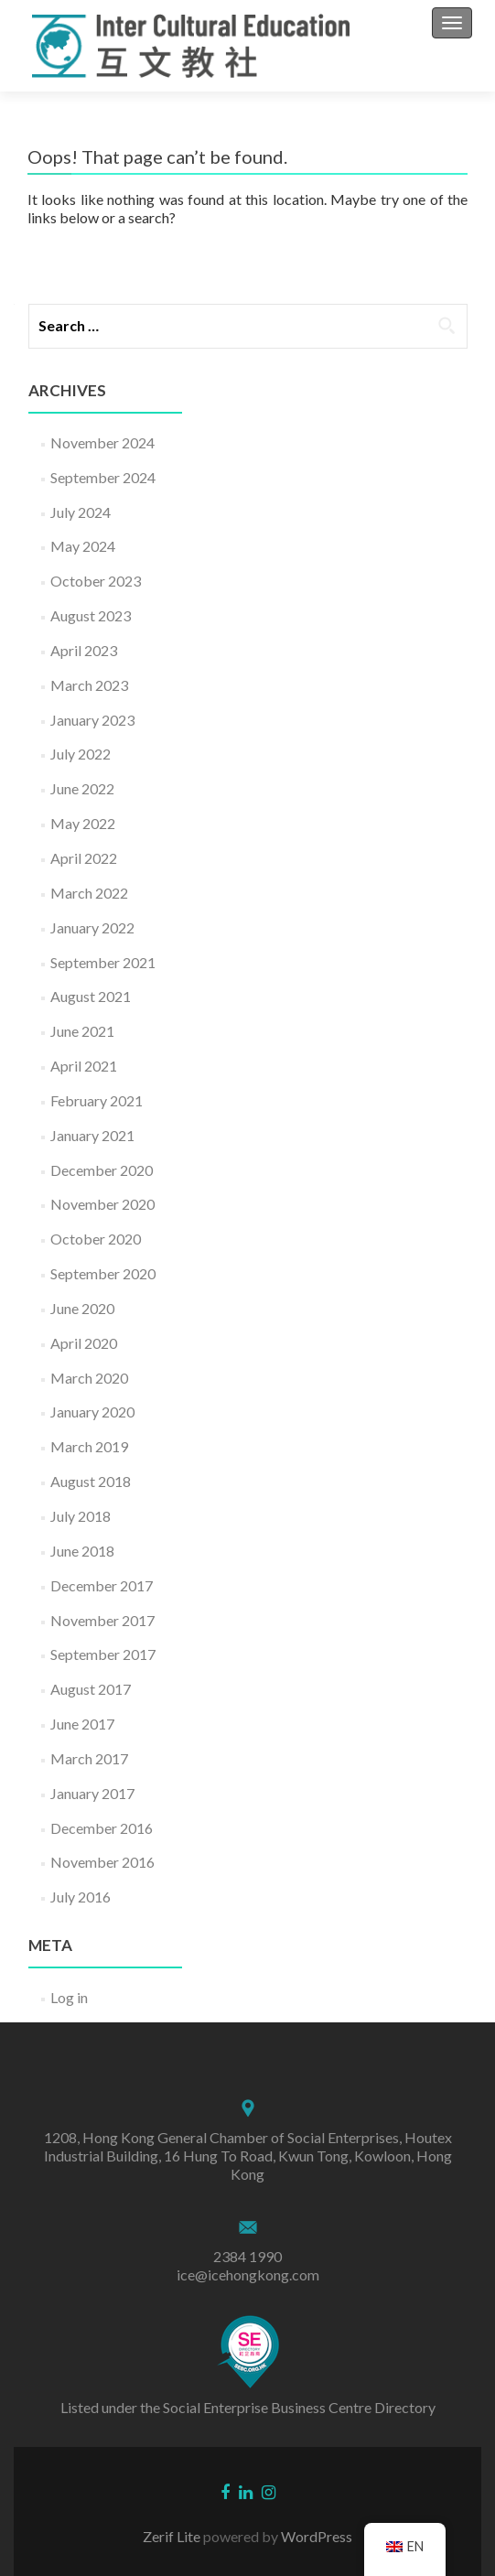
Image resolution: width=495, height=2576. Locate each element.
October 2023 (95, 580)
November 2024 (102, 442)
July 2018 (80, 1516)
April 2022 (83, 858)
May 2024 (82, 546)
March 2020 (89, 1377)
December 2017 (101, 1585)
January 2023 (92, 719)
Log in (69, 1997)
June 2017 (82, 1723)
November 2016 (102, 1861)
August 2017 (90, 1689)
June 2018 (82, 1550)
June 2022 (82, 788)
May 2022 (82, 823)
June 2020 (82, 1308)
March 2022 (89, 892)
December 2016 (101, 1828)
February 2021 (96, 1100)
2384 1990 (247, 2256)
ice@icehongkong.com (248, 2274)
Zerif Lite (173, 2536)
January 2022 (92, 927)
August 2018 (90, 1481)
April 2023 (83, 650)
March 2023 (89, 685)
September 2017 (103, 1654)
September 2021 (103, 962)
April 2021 (83, 1065)
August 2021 (90, 996)
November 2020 (102, 1204)
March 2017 (89, 1758)
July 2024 (80, 512)
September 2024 (103, 477)
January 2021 (92, 1135)
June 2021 (82, 1031)
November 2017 (102, 1620)
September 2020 (103, 1273)
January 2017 (92, 1793)
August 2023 (90, 615)
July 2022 (80, 753)
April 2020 (83, 1343)
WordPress (315, 2536)
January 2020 (92, 1411)
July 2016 (80, 1896)
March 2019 (89, 1446)
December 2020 (101, 1170)
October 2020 (95, 1238)
